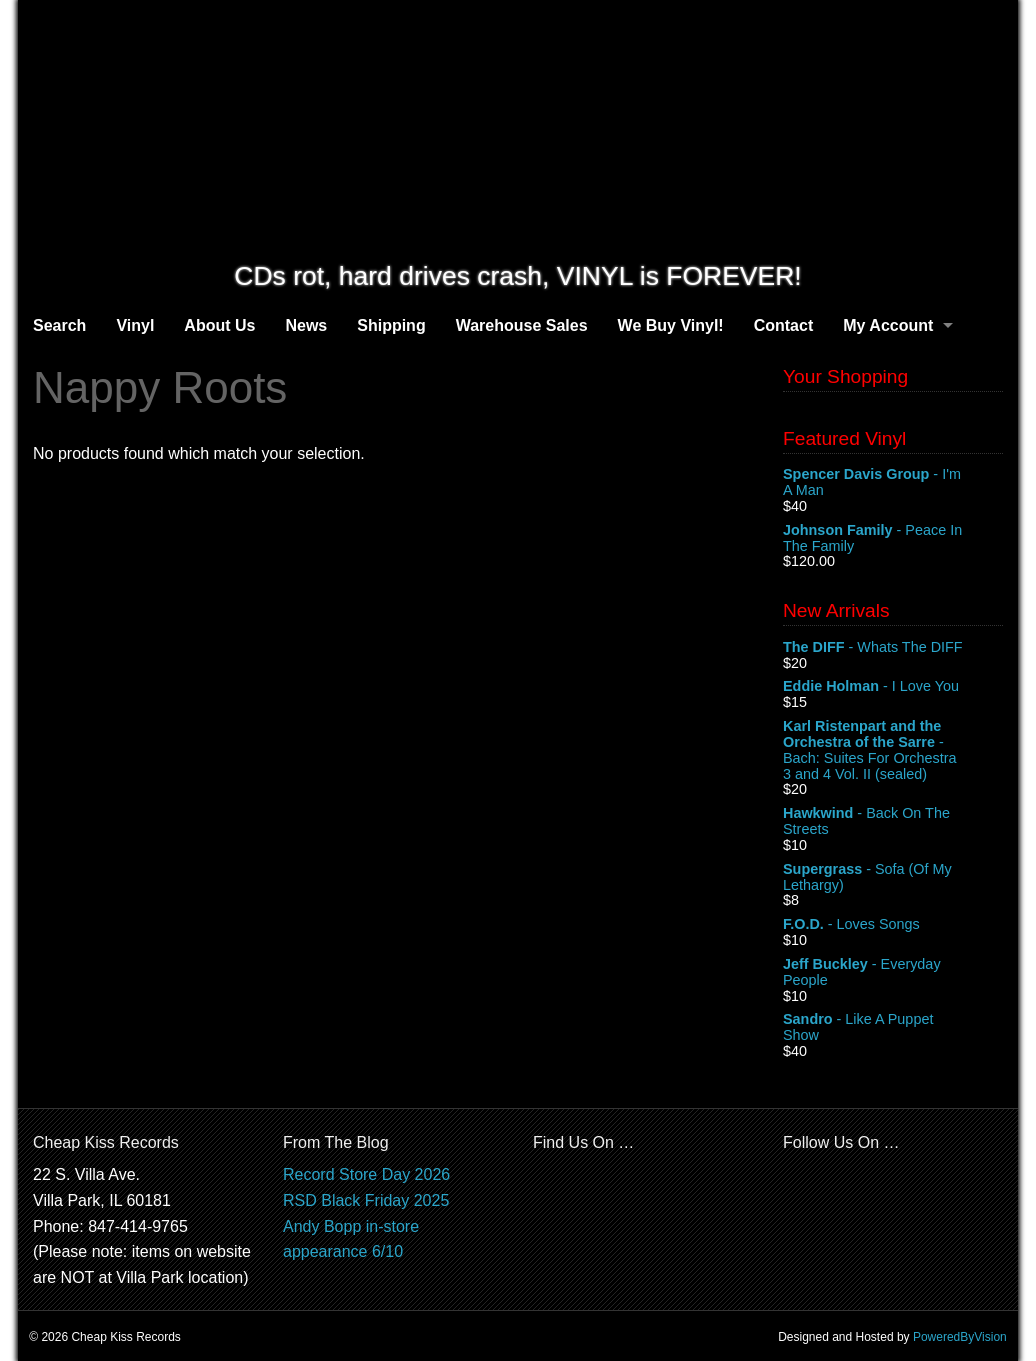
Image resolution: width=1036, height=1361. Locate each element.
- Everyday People (893, 973)
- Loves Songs (893, 925)
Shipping (391, 325)
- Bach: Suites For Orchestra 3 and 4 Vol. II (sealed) (893, 750)
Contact (784, 325)
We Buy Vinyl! (671, 325)
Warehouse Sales (522, 325)
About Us (219, 325)
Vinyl (135, 325)
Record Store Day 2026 (366, 1174)
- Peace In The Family (893, 539)
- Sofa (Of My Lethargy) (893, 878)
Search (59, 325)
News (306, 325)
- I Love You (893, 687)
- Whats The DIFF (893, 648)
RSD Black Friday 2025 (366, 1200)
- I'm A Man (893, 483)
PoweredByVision (960, 1337)
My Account (888, 325)
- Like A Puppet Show (893, 1028)
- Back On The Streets (893, 822)
